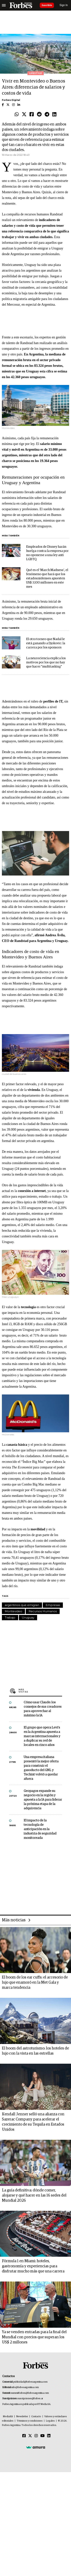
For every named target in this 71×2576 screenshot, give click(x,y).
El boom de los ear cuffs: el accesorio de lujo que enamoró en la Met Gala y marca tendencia (35, 1982)
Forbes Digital (11, 100)
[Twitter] (30, 2436)
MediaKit (8, 2416)
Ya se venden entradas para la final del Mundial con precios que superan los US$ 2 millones (34, 2337)
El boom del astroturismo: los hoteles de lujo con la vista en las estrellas (35, 2050)
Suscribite (47, 5)
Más (40, 1690)
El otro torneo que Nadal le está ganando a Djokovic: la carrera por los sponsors (45, 643)
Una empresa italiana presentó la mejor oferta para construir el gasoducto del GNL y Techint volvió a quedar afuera (41, 1768)
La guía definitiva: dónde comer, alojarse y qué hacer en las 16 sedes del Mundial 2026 (34, 2195)
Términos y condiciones (30, 2421)
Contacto (36, 2416)
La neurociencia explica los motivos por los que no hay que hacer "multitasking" (46, 662)
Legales (50, 2421)
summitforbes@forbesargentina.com (30, 2393)
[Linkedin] (49, 2436)
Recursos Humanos (43, 1611)
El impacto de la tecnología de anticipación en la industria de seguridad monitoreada (40, 1829)
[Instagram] (36, 2436)
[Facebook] (24, 2436)
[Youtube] (42, 2436)
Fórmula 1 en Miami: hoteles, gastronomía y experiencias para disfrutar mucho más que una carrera (33, 2266)
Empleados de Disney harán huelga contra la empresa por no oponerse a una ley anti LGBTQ (47, 553)
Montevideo (13, 1611)
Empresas (53, 1605)
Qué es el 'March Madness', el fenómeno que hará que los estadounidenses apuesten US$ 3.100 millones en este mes (47, 578)
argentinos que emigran (22, 1605)
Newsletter (22, 2416)
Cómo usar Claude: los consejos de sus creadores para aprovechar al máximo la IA (43, 1709)
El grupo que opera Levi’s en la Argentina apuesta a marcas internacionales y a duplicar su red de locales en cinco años (42, 1736)
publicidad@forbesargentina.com (30, 2382)
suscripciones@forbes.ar (30, 2398)
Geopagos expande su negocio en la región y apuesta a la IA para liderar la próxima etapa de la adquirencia (43, 1799)
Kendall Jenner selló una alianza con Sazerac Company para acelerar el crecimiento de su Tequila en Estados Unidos (33, 2121)
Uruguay (28, 1617)
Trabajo (10, 1617)
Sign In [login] (64, 5)
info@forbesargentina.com (25, 2387)
